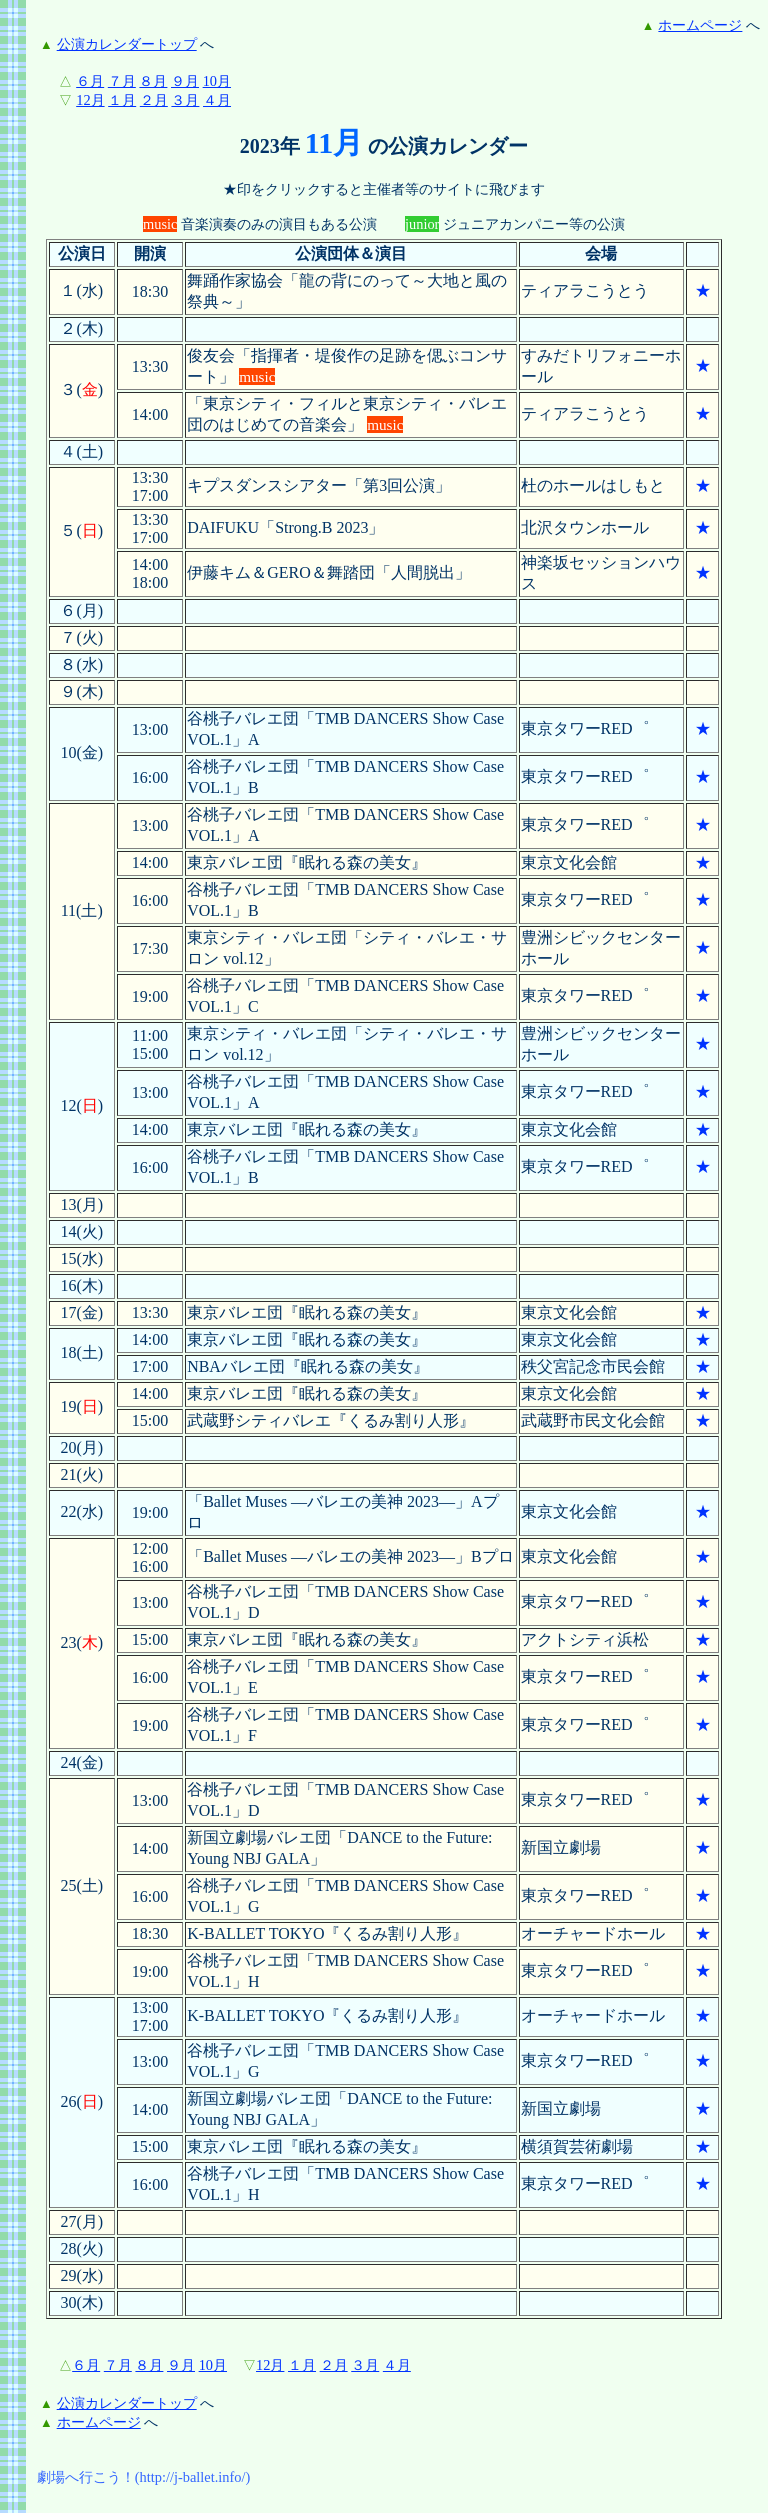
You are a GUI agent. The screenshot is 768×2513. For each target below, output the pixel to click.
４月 (217, 100)
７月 (122, 81)
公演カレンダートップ (127, 44)
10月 (217, 81)
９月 (185, 81)
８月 (153, 81)
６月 (90, 81)
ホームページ (700, 25)
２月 (154, 100)
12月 (90, 100)
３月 (185, 100)
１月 (122, 100)
